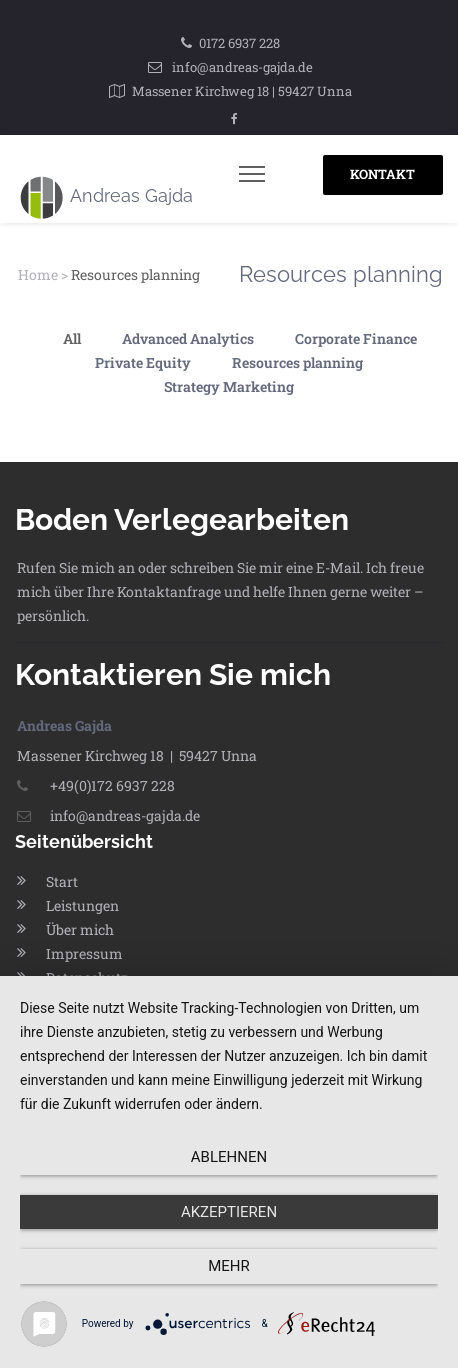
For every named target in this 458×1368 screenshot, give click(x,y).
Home (38, 274)
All (72, 338)
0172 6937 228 (239, 43)
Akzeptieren (229, 1212)
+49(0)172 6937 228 (96, 785)
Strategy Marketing (229, 386)
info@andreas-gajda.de (242, 67)
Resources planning (297, 362)
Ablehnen (229, 1157)
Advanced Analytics (188, 338)
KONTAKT (382, 174)
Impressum (84, 953)
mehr (229, 1266)
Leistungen (82, 905)
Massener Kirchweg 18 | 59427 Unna (242, 91)
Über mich (80, 929)
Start (62, 881)
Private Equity (143, 362)
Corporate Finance (356, 338)
